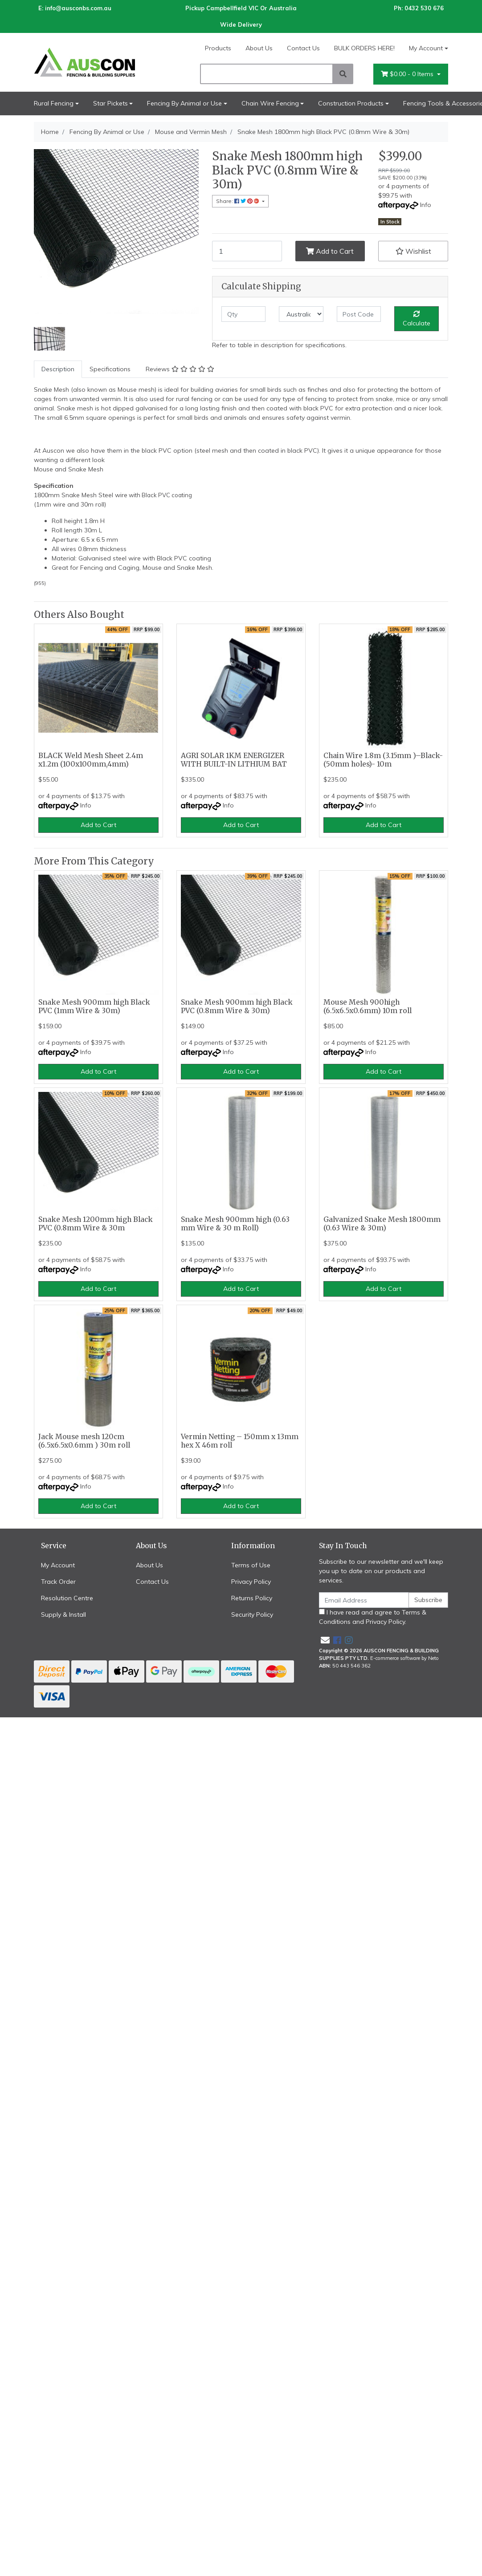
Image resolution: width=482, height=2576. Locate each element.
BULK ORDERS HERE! (364, 48)
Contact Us (303, 48)
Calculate (416, 319)
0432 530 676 (424, 8)
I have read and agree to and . (372, 1617)
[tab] (58, 369)
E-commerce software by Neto (404, 1658)
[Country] (301, 314)
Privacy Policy (251, 1582)
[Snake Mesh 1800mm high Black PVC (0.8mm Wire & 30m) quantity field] (247, 251)
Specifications (110, 369)
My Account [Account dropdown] (426, 48)
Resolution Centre (67, 1598)
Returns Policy (251, 1598)
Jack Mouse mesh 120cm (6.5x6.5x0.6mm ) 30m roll (84, 1440)
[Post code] (359, 314)
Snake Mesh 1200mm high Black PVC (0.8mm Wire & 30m (95, 1223)
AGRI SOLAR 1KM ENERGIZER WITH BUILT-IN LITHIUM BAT (234, 759)
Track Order (58, 1582)
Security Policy (252, 1615)
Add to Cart (330, 251)
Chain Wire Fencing (270, 103)
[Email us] (325, 1640)
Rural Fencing (54, 103)
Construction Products (351, 103)
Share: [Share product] (238, 201)
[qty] (243, 314)
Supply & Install (63, 1615)
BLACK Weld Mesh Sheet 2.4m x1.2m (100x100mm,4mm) (90, 759)
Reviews (180, 369)
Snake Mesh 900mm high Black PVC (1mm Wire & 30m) (94, 1006)
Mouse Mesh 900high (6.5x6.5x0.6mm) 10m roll (367, 1006)
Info (425, 205)
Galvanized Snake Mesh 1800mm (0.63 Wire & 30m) (382, 1223)
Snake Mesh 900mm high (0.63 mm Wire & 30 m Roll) (235, 1223)
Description (57, 369)
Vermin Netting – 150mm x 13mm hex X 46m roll (239, 1440)
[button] (413, 251)
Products (218, 48)
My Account (58, 1565)
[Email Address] (364, 1600)
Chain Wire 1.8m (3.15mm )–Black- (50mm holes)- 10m (383, 759)
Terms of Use (250, 1565)
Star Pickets (110, 103)
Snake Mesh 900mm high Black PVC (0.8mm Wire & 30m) (237, 1006)
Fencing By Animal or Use (184, 103)
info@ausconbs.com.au (78, 8)
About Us (259, 48)
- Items (408, 74)
